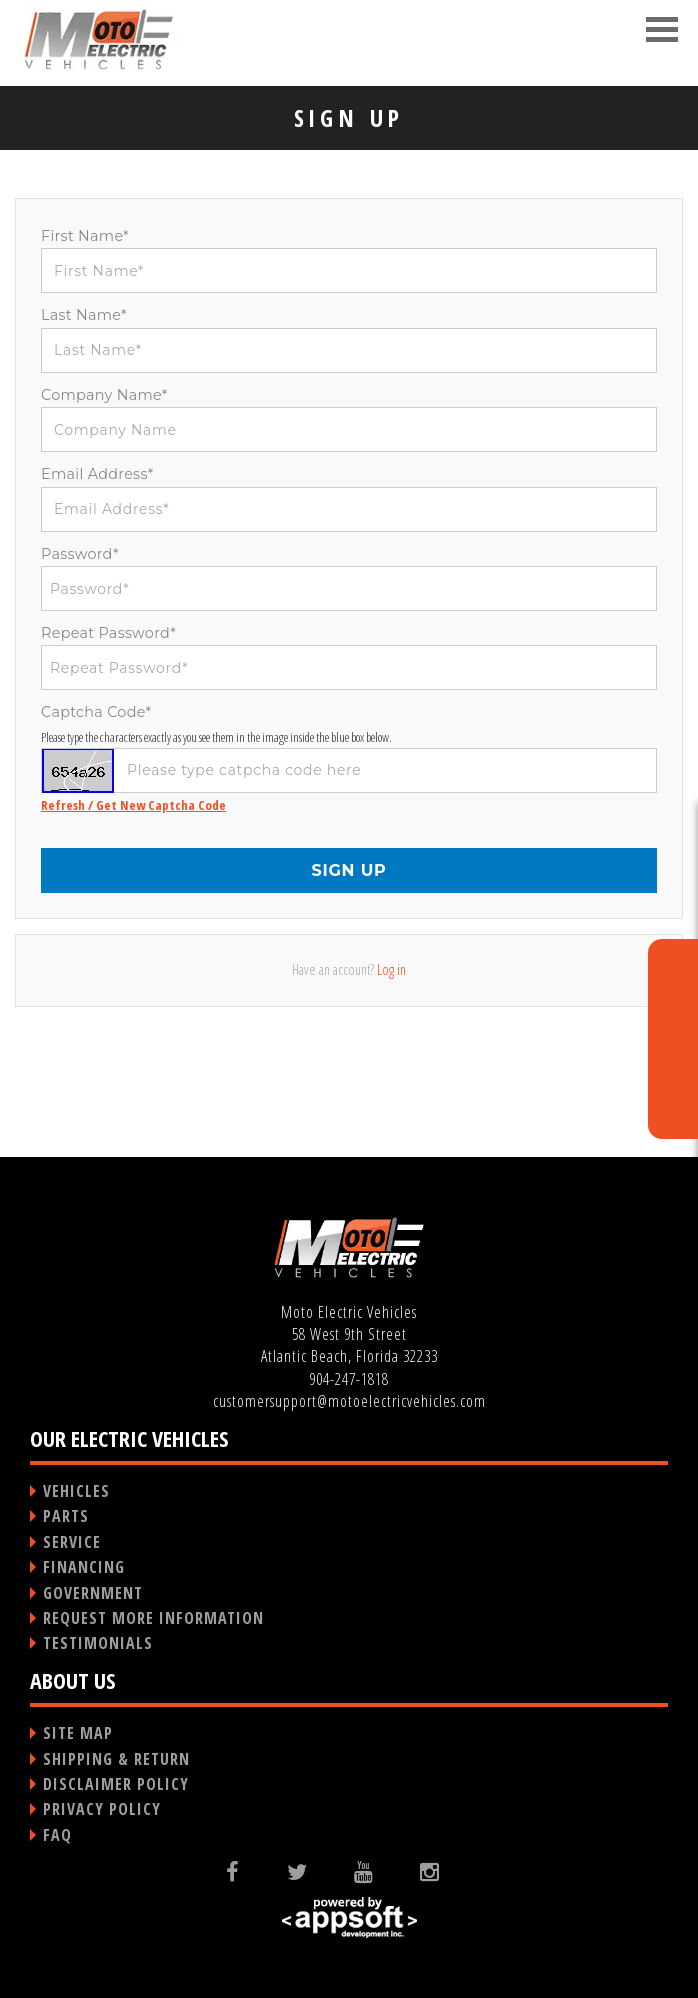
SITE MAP (78, 1733)
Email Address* (97, 474)
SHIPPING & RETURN (116, 1759)
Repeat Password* (108, 633)
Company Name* (104, 395)
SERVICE (72, 1542)
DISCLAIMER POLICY (116, 1784)
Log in (391, 969)
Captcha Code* (96, 712)
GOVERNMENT (93, 1593)
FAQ (57, 1835)
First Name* (85, 236)
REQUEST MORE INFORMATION (153, 1618)
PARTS (66, 1516)
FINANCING (84, 1567)
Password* (80, 554)
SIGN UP (348, 870)
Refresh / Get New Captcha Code (133, 805)
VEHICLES (76, 1491)
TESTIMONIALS (98, 1643)
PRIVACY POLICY (102, 1809)
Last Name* (84, 315)
